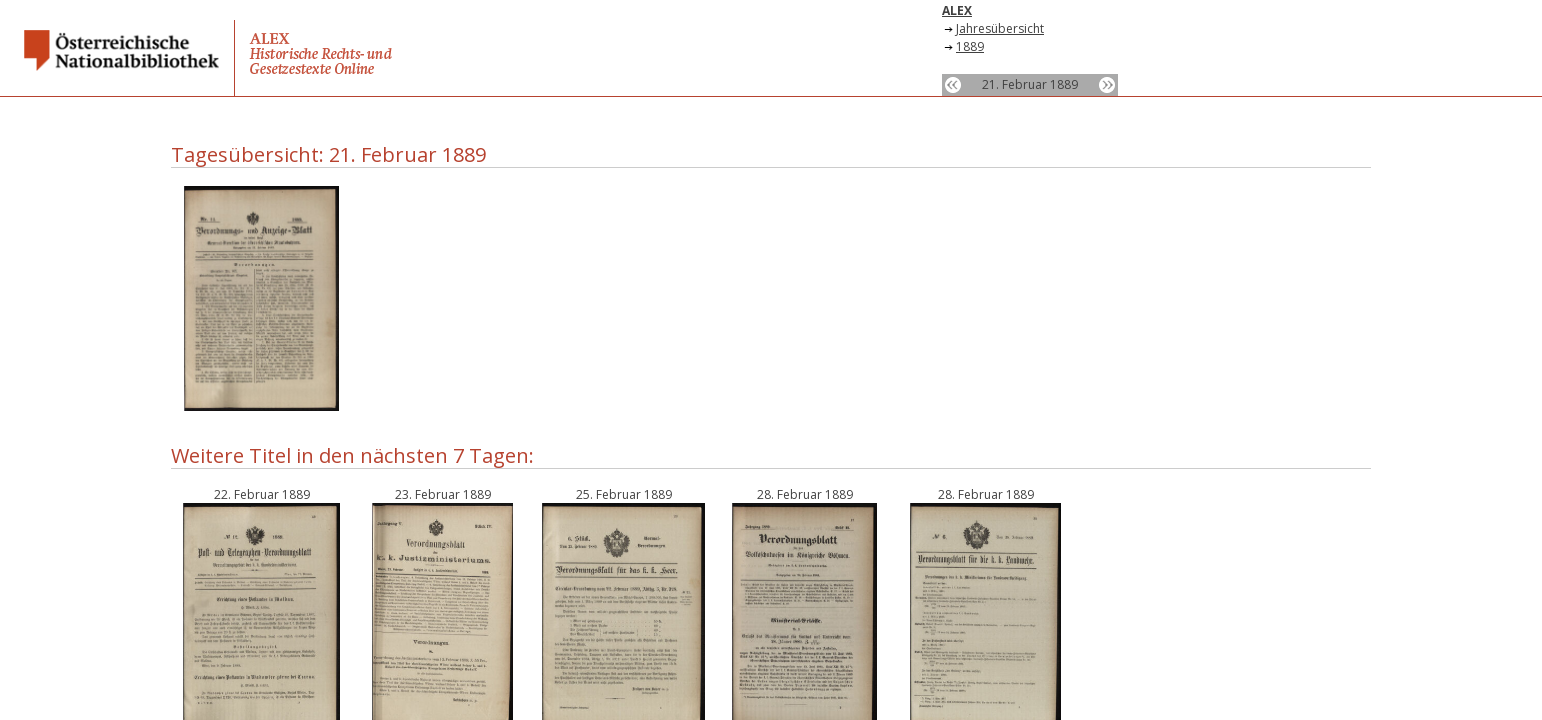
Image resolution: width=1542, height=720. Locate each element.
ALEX (957, 10)
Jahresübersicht (1000, 28)
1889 (970, 46)
